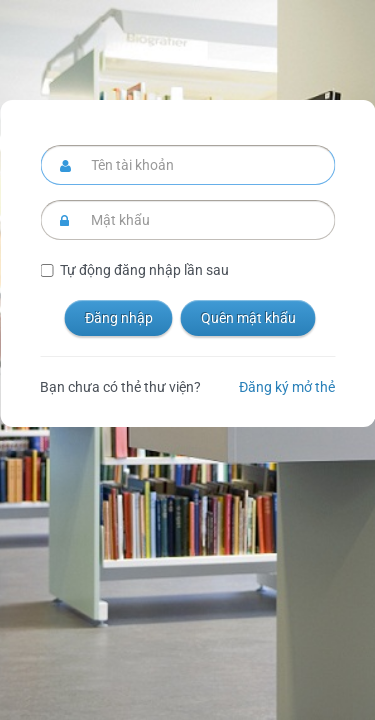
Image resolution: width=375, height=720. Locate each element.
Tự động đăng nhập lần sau (144, 270)
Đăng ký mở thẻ (287, 387)
